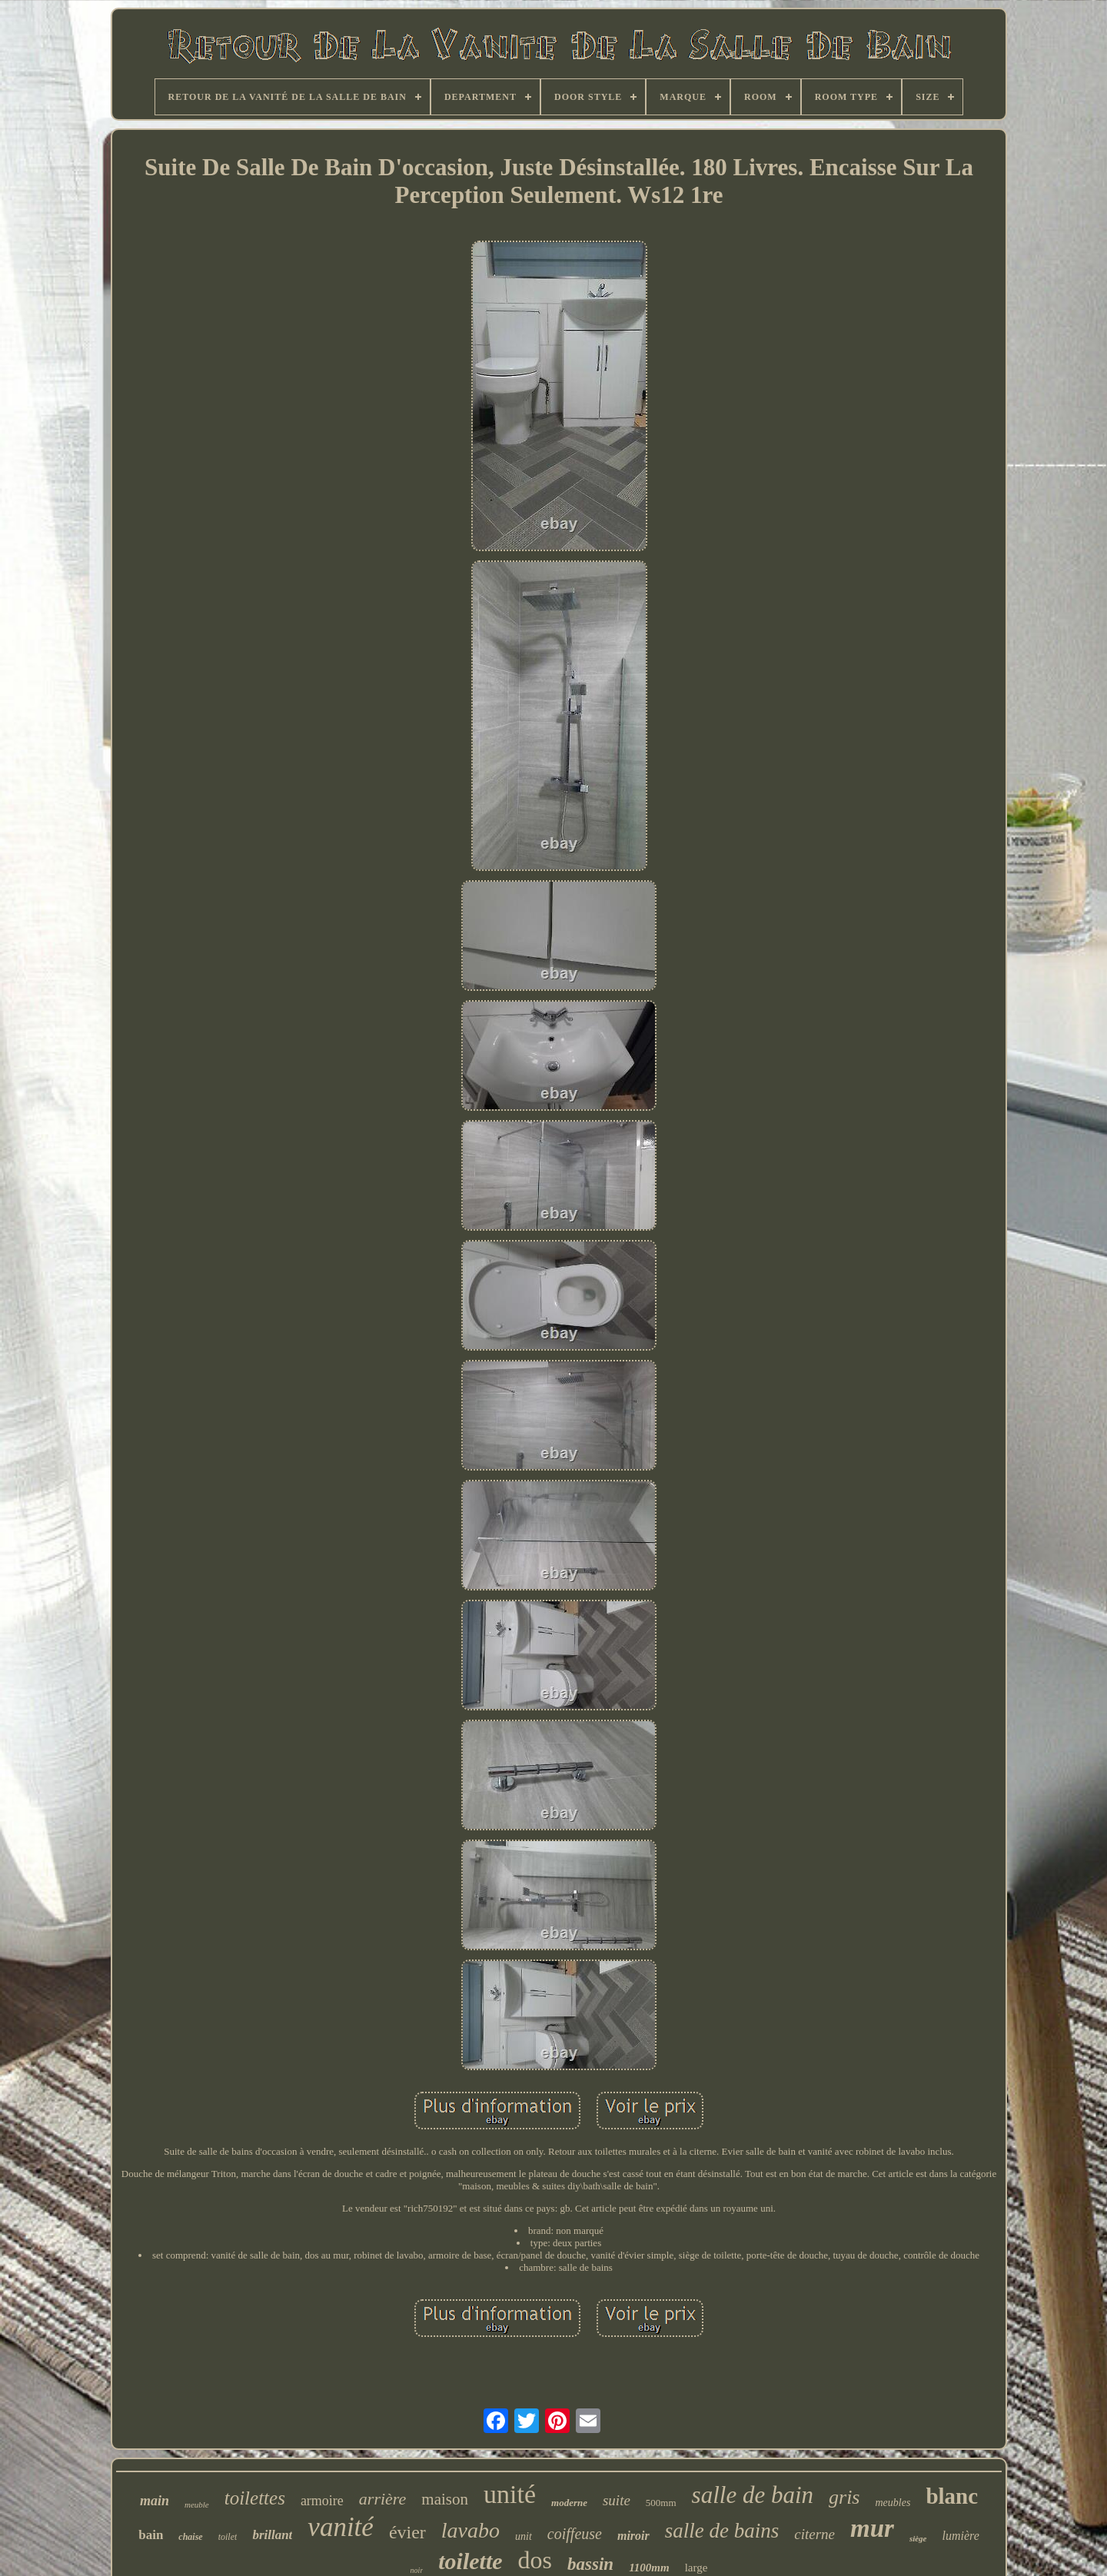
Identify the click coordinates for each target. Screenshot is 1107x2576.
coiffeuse (574, 2533)
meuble (196, 2504)
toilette (470, 2561)
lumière (960, 2535)
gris (844, 2497)
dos (535, 2560)
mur (872, 2528)
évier (407, 2532)
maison (444, 2499)
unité (510, 2494)
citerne (814, 2534)
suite (616, 2500)
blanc (952, 2496)
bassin (590, 2564)
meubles (892, 2502)
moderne (569, 2502)
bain (150, 2535)
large (696, 2567)
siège (918, 2538)
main (154, 2500)
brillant (272, 2535)
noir (417, 2570)
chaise (190, 2536)
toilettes (254, 2498)
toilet (228, 2536)
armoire (322, 2500)
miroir (633, 2535)
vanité (341, 2527)
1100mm (649, 2567)
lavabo (470, 2530)
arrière (383, 2498)
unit (523, 2536)
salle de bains (722, 2530)
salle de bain (752, 2494)
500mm (661, 2502)
